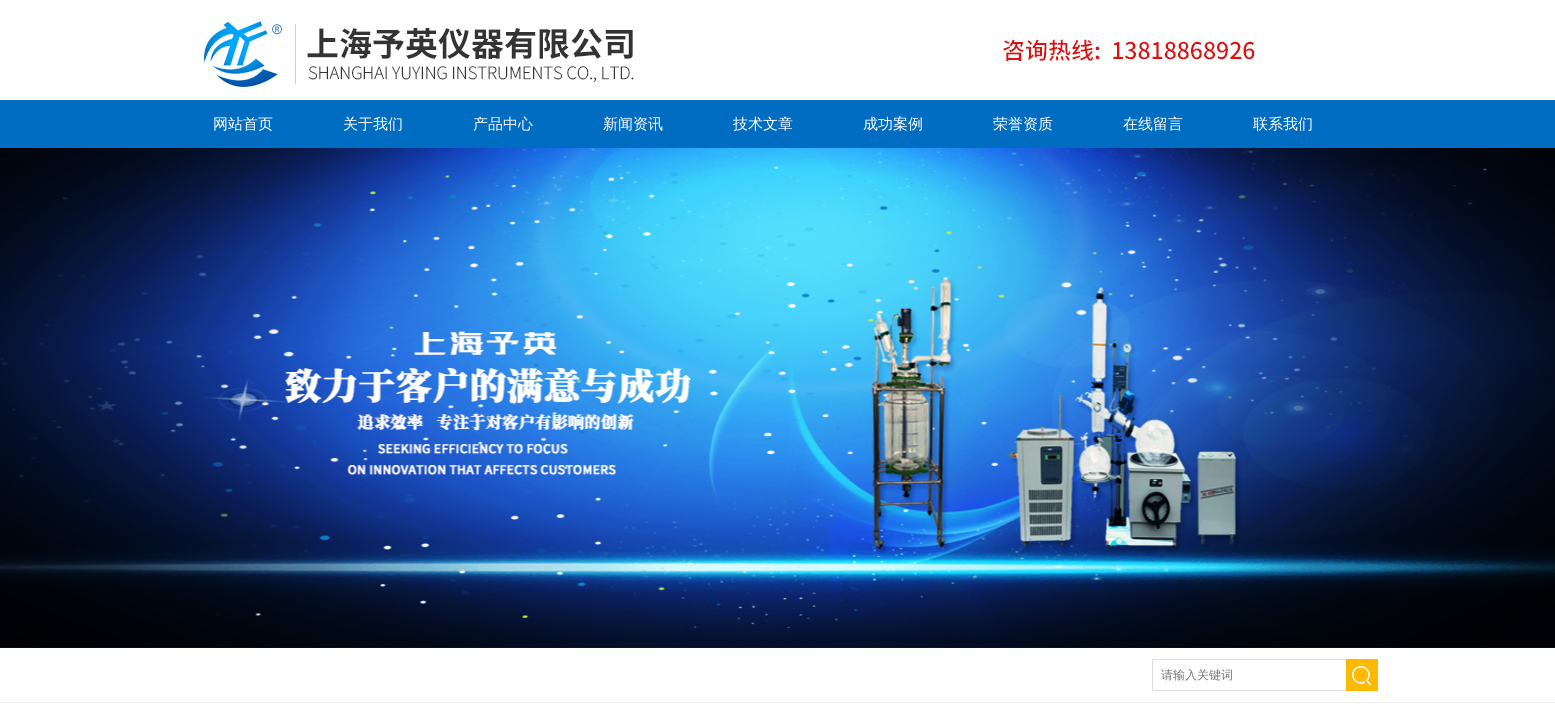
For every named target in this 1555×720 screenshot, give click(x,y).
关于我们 (373, 123)
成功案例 (893, 123)
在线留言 (1153, 123)
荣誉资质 (1023, 123)
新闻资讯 (633, 123)
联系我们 (1283, 123)
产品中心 (503, 123)
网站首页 (243, 123)
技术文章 (763, 123)
